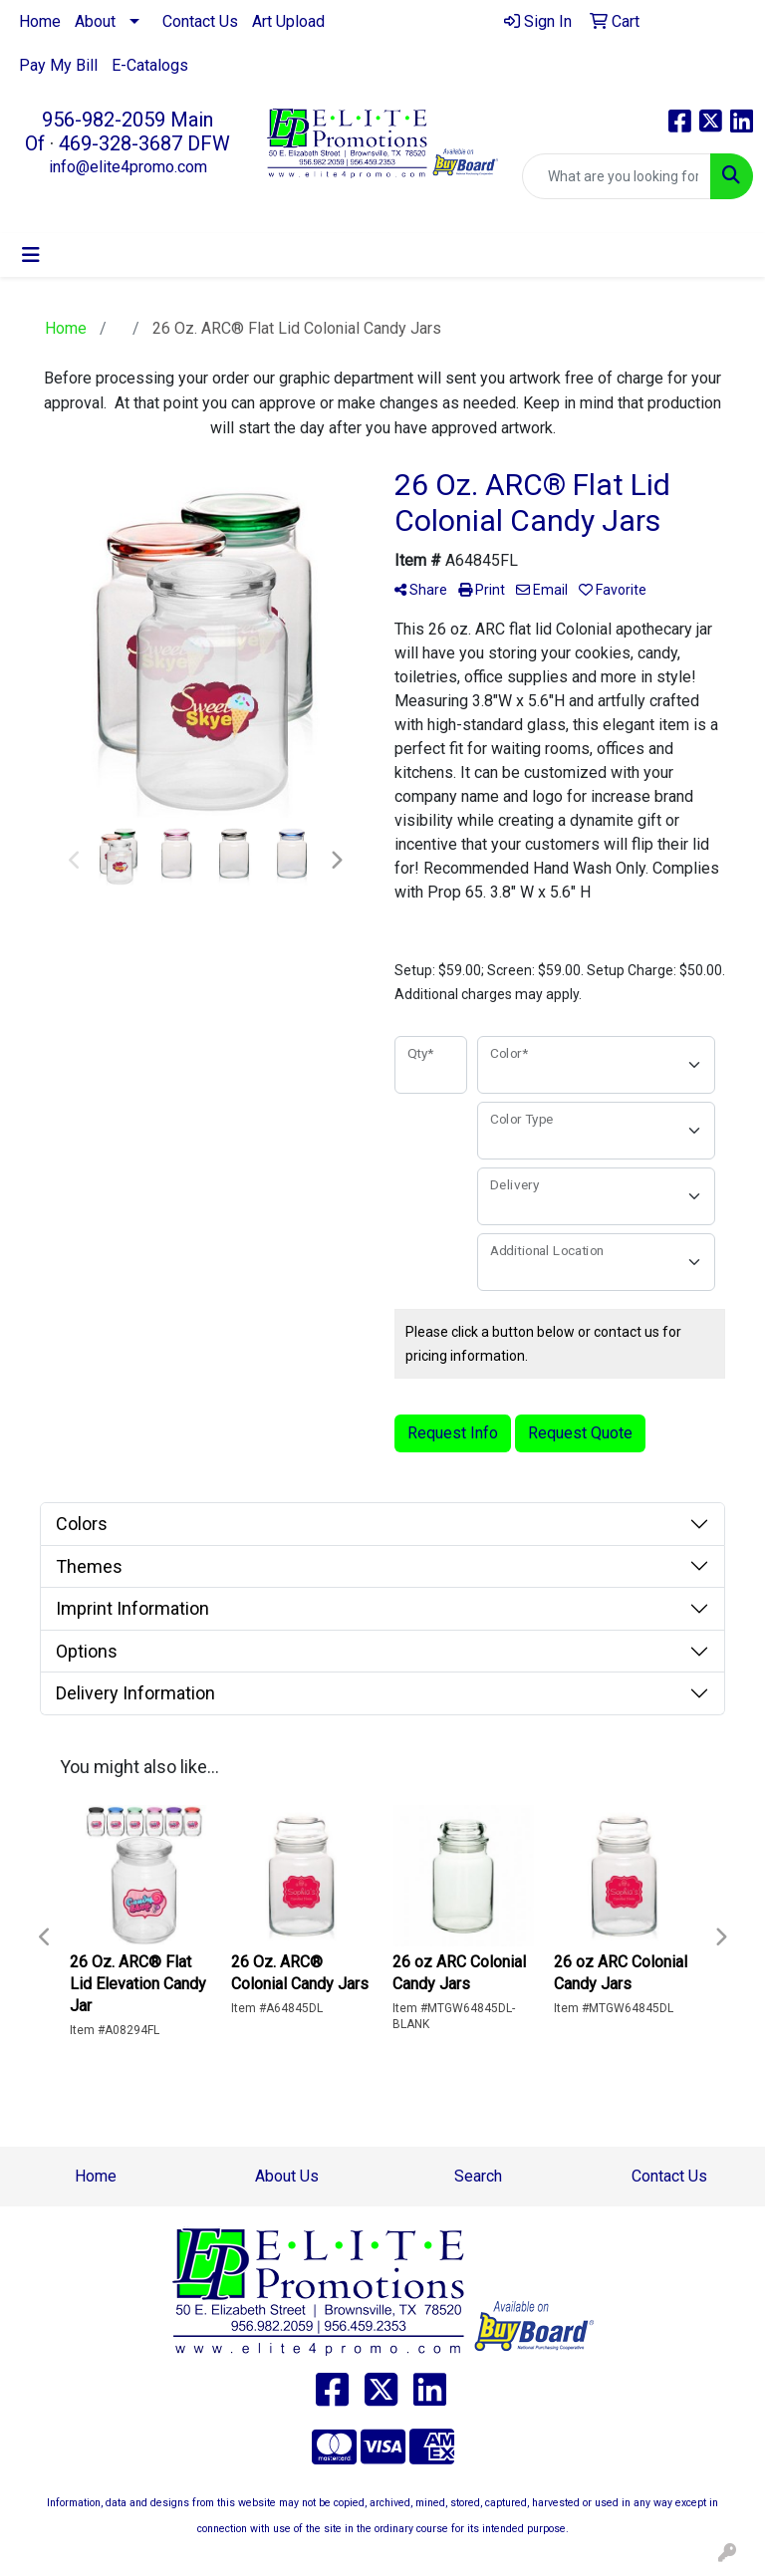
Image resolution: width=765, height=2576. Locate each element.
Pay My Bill (58, 65)
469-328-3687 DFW (144, 143)
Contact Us (200, 21)
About (95, 21)
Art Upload (288, 21)
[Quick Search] (616, 176)
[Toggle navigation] (31, 255)
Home (40, 21)
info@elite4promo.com (128, 166)
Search (478, 2176)
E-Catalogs (150, 65)
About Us (287, 2176)
